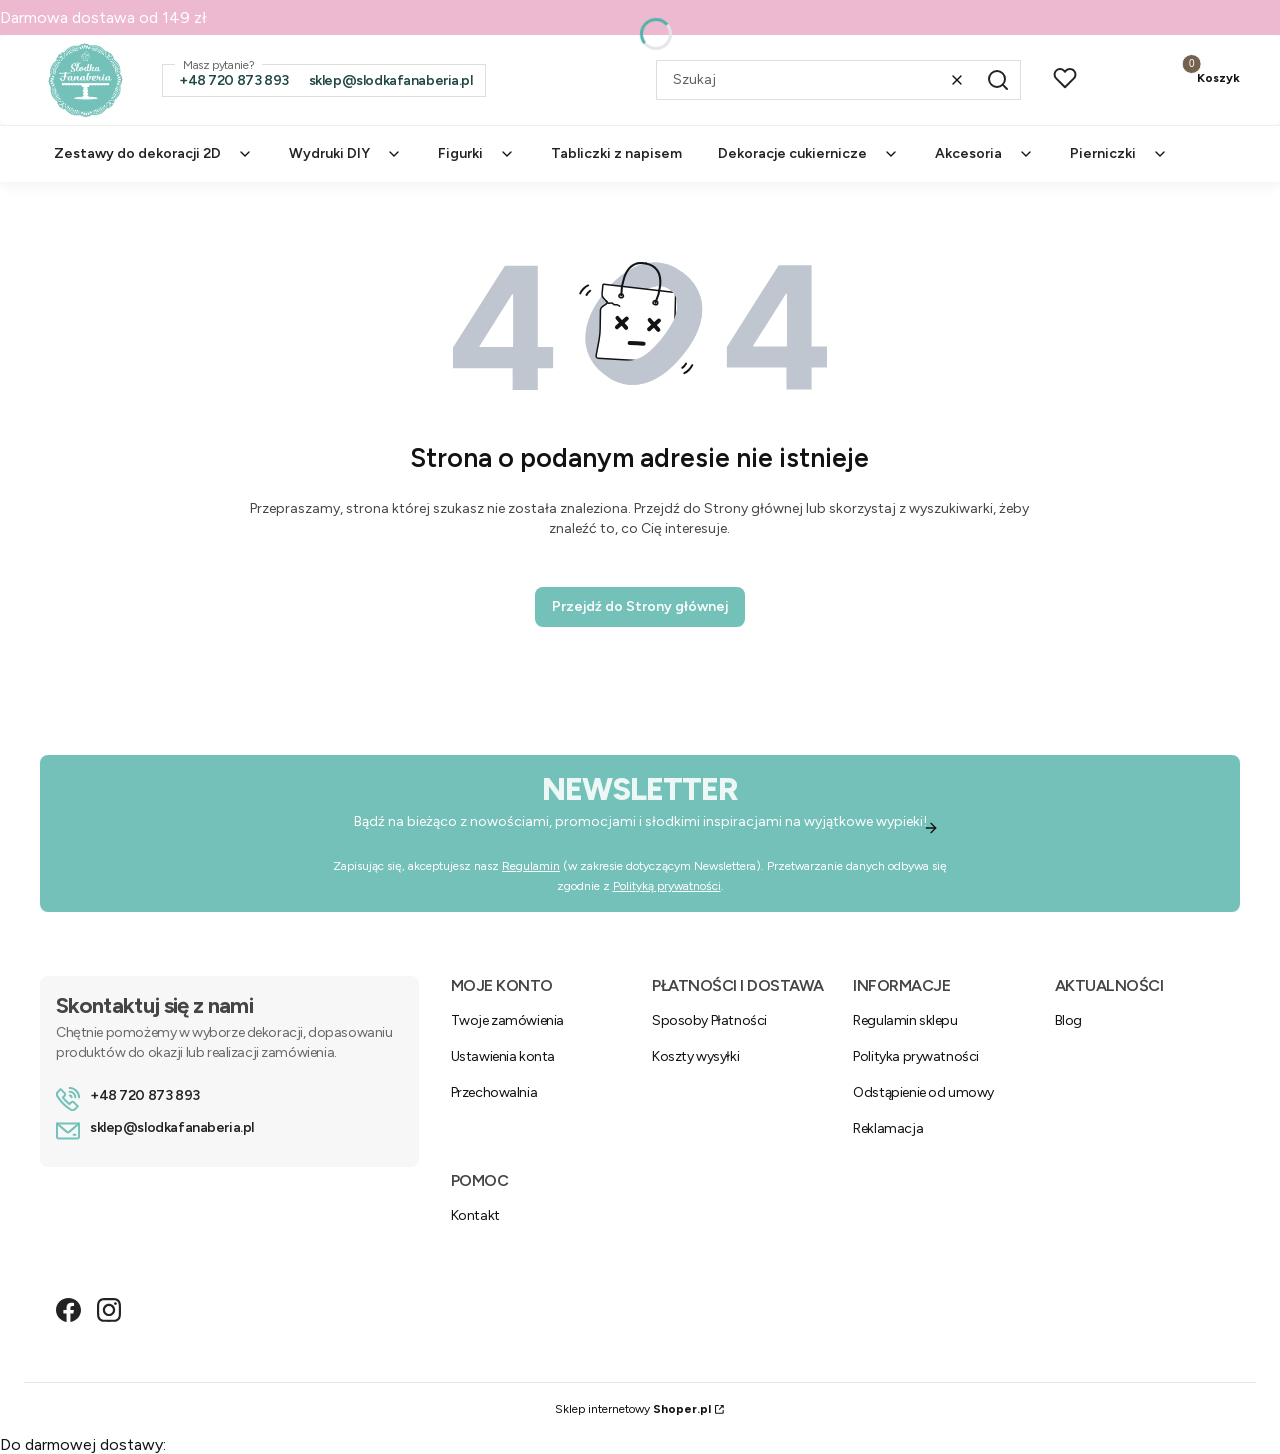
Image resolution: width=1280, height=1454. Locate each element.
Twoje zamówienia (507, 1020)
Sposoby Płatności (709, 1020)
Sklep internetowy (633, 1409)
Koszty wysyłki (695, 1056)
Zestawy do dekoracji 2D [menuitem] (153, 153)
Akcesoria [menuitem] (984, 153)
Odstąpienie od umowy (923, 1092)
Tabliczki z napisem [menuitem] (616, 153)
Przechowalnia (494, 1092)
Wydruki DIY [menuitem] (345, 153)
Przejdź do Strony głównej (640, 606)
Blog (1068, 1020)
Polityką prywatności (667, 886)
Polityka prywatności (916, 1056)
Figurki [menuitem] (476, 153)
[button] (998, 80)
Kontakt (475, 1215)
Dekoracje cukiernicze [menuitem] (808, 153)
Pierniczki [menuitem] (1119, 153)
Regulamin (531, 866)
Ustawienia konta (503, 1056)
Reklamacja (888, 1128)
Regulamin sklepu (905, 1020)
